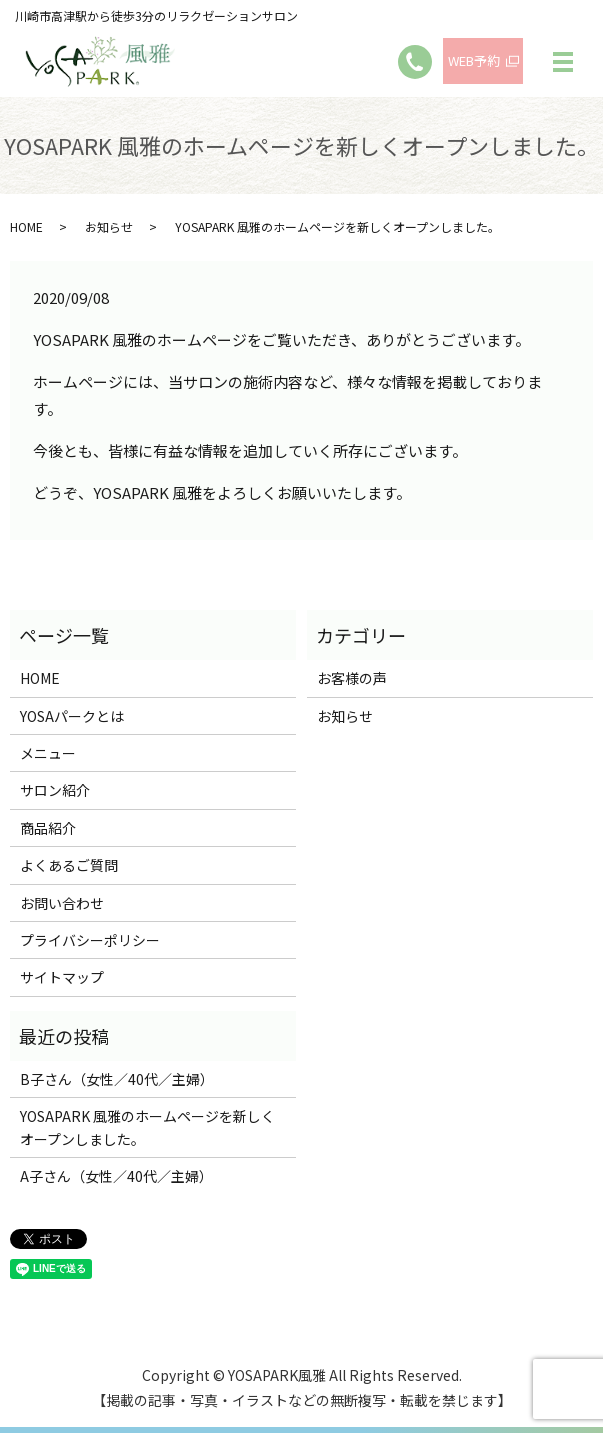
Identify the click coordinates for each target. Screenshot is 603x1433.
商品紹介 (48, 828)
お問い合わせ (62, 903)
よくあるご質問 (69, 865)
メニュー (48, 753)
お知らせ (109, 226)
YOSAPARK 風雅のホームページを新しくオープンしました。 (147, 1127)
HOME (26, 226)
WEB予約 (474, 60)
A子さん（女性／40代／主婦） (116, 1176)
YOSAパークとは (72, 716)
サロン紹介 (55, 790)
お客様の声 (352, 678)
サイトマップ (62, 977)
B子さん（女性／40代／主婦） (117, 1079)
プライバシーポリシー (90, 940)
